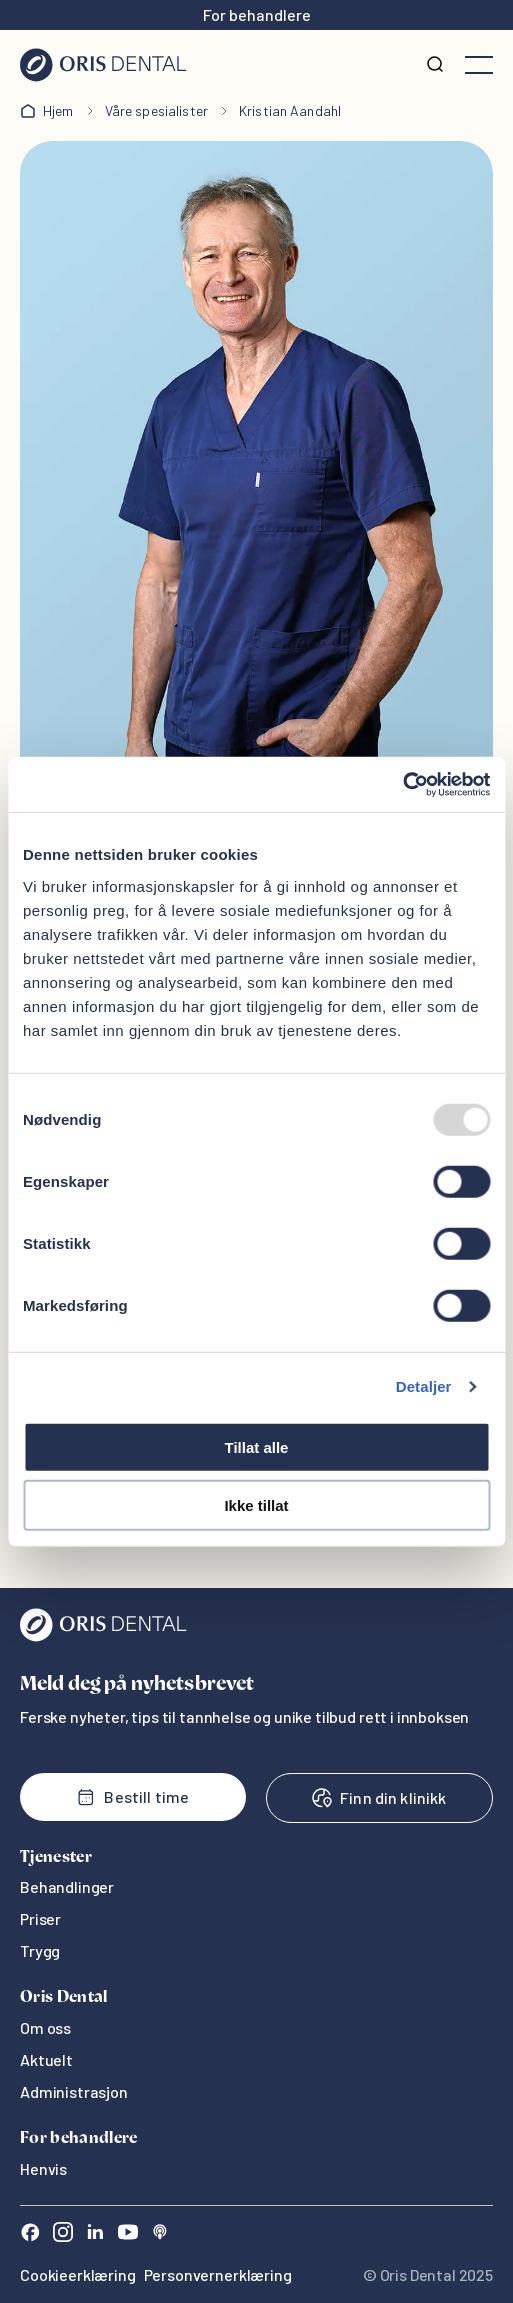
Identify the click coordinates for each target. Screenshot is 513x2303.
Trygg (40, 1950)
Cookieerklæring (78, 2274)
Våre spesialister (156, 110)
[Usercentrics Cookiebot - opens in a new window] (402, 784)
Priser (40, 1918)
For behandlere (257, 14)
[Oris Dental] (103, 1636)
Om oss (45, 2027)
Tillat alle (257, 1446)
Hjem (58, 110)
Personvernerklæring (218, 2274)
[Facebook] (30, 2234)
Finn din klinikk (379, 1798)
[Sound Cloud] (160, 2234)
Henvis (43, 2168)
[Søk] (435, 65)
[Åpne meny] (479, 65)
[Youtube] (128, 2234)
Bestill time (132, 1797)
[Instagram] (63, 2234)
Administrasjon (74, 2091)
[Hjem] (103, 65)
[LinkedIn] (95, 2234)
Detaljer (424, 1386)
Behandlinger (67, 1886)
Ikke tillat (256, 1505)
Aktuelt (46, 2059)
